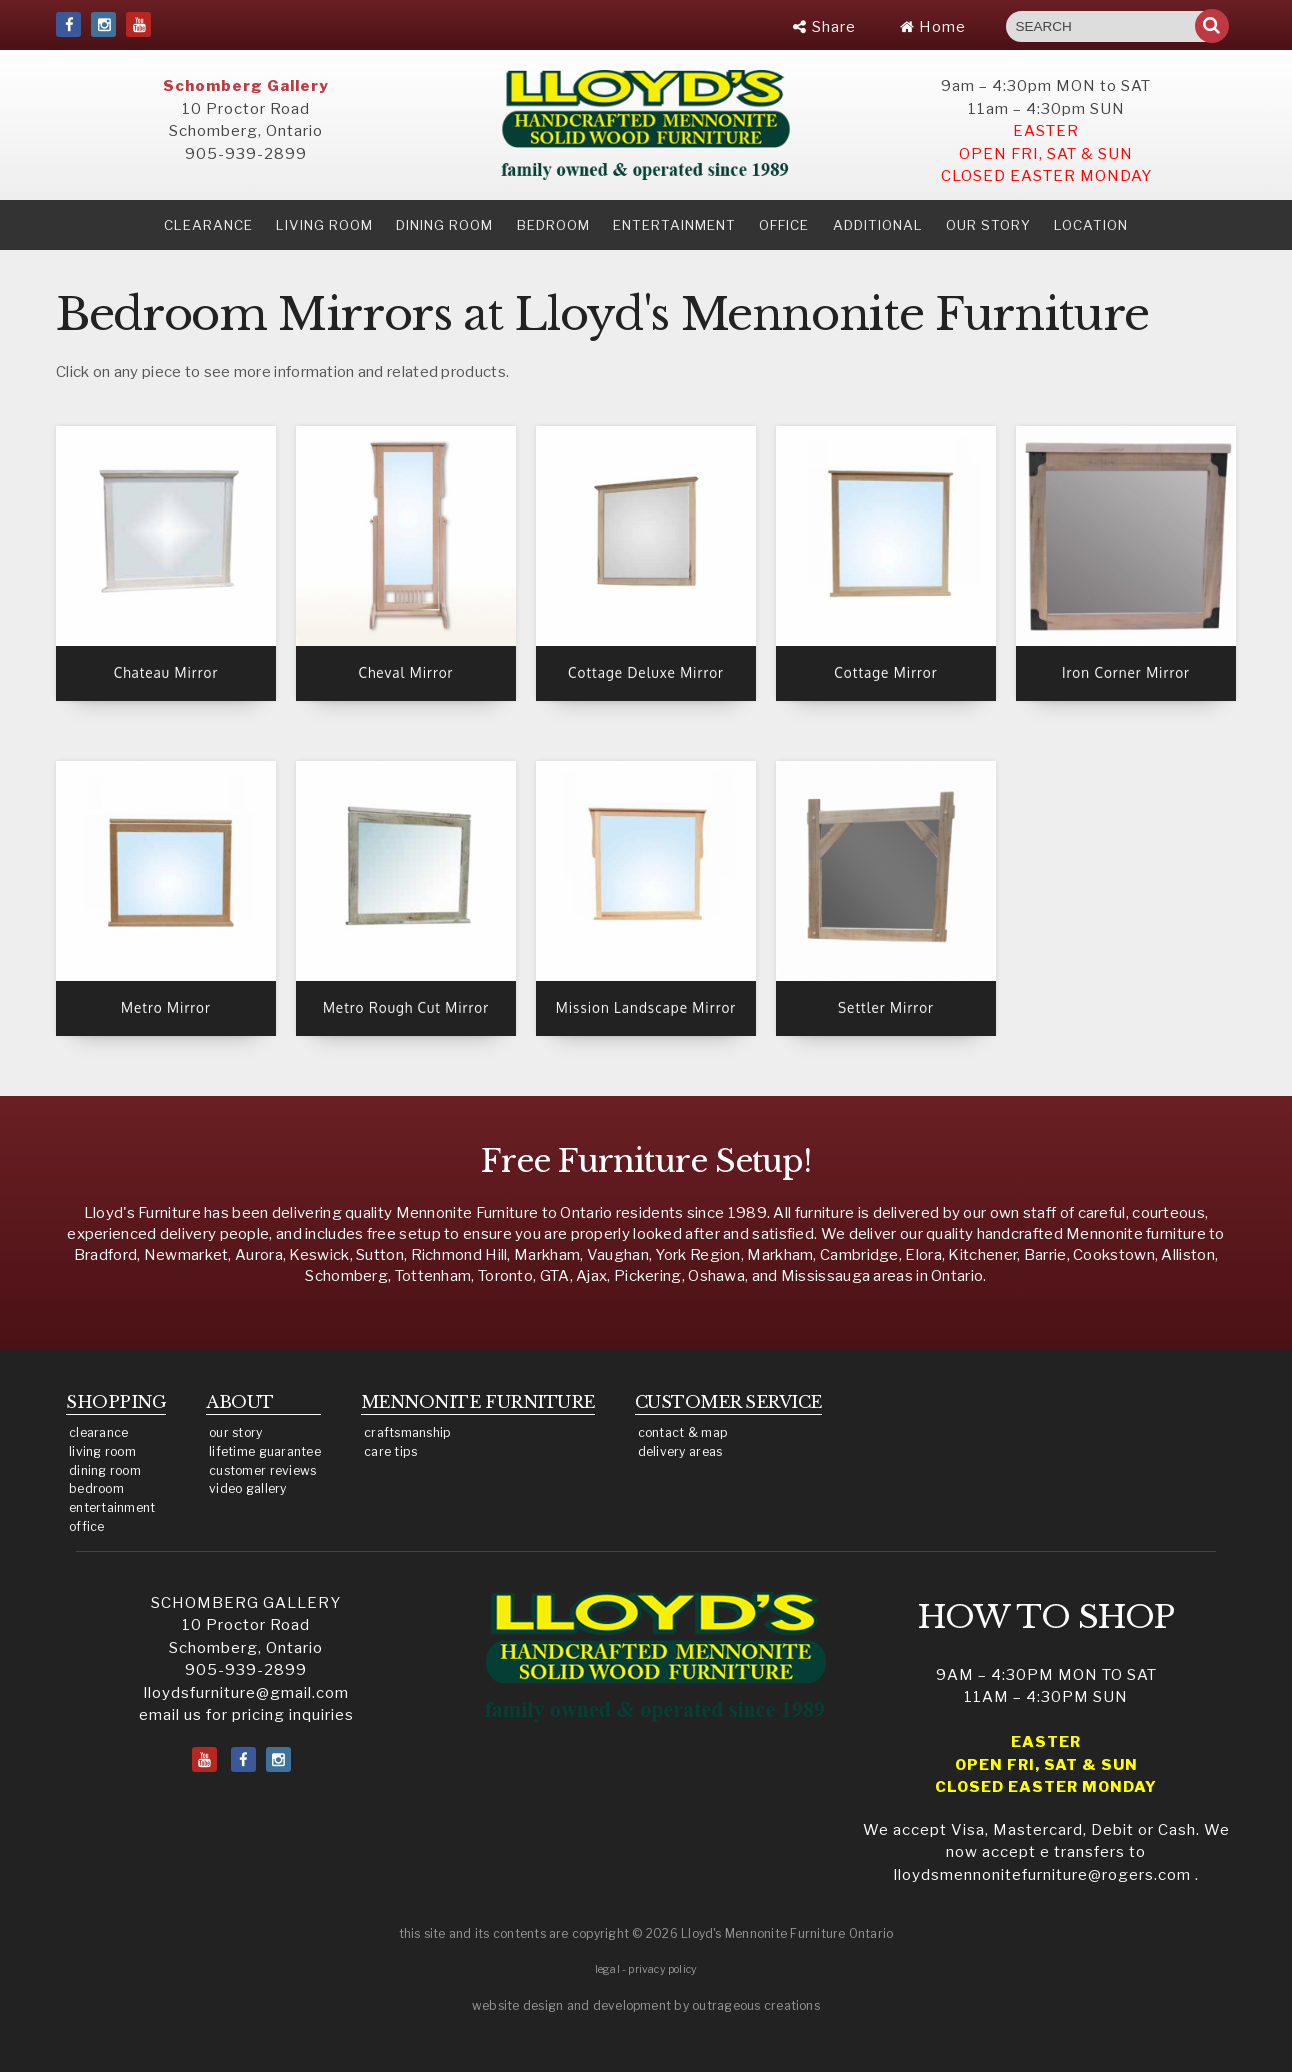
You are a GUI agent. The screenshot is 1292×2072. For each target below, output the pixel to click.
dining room (105, 1470)
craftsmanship (408, 1432)
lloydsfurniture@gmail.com (246, 1693)
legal (607, 1969)
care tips (390, 1451)
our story (988, 225)
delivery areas (680, 1451)
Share (824, 27)
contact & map (683, 1432)
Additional (878, 225)
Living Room (324, 225)
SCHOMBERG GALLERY (246, 1603)
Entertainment (674, 225)
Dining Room (444, 225)
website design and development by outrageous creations (646, 2005)
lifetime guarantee (265, 1451)
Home (933, 27)
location (1091, 225)
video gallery (248, 1488)
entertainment (112, 1507)
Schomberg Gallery (246, 86)
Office (784, 225)
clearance (208, 225)
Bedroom (553, 225)
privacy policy (662, 1969)
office (87, 1526)
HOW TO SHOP (1046, 1617)
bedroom (96, 1488)
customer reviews (262, 1470)
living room (102, 1451)
